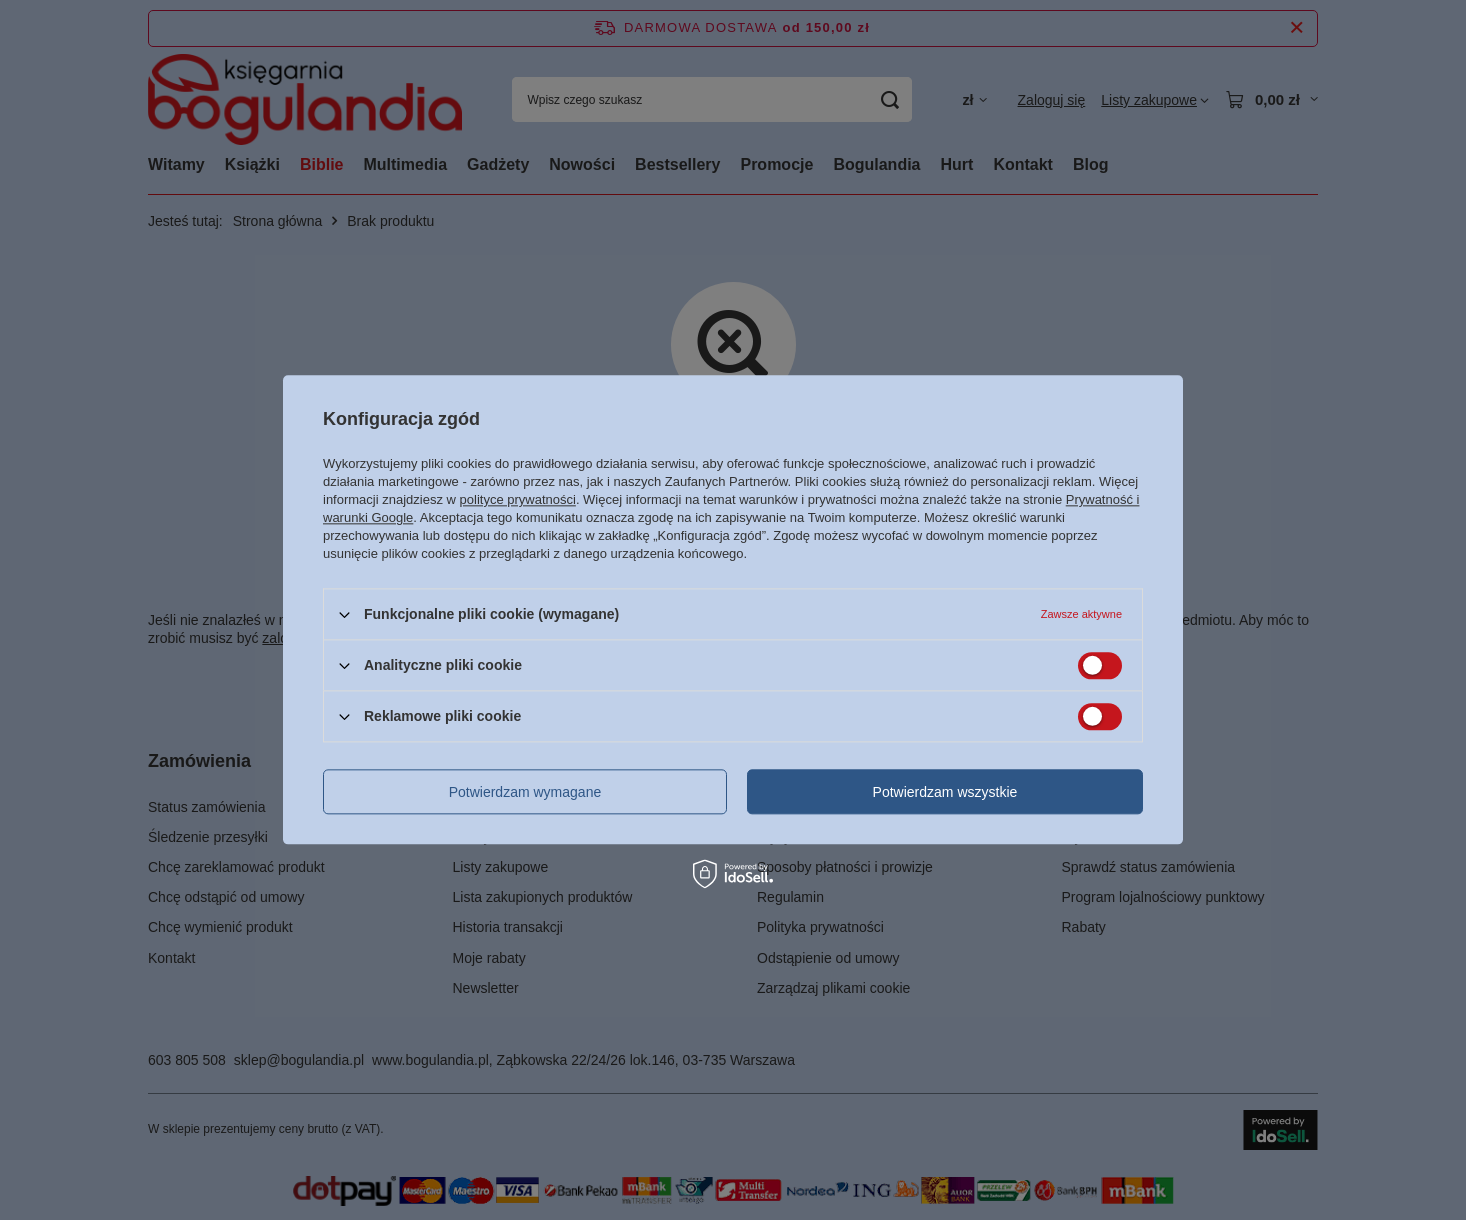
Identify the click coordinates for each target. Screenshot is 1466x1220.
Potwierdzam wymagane (525, 792)
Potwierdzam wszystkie (945, 792)
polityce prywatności (518, 499)
